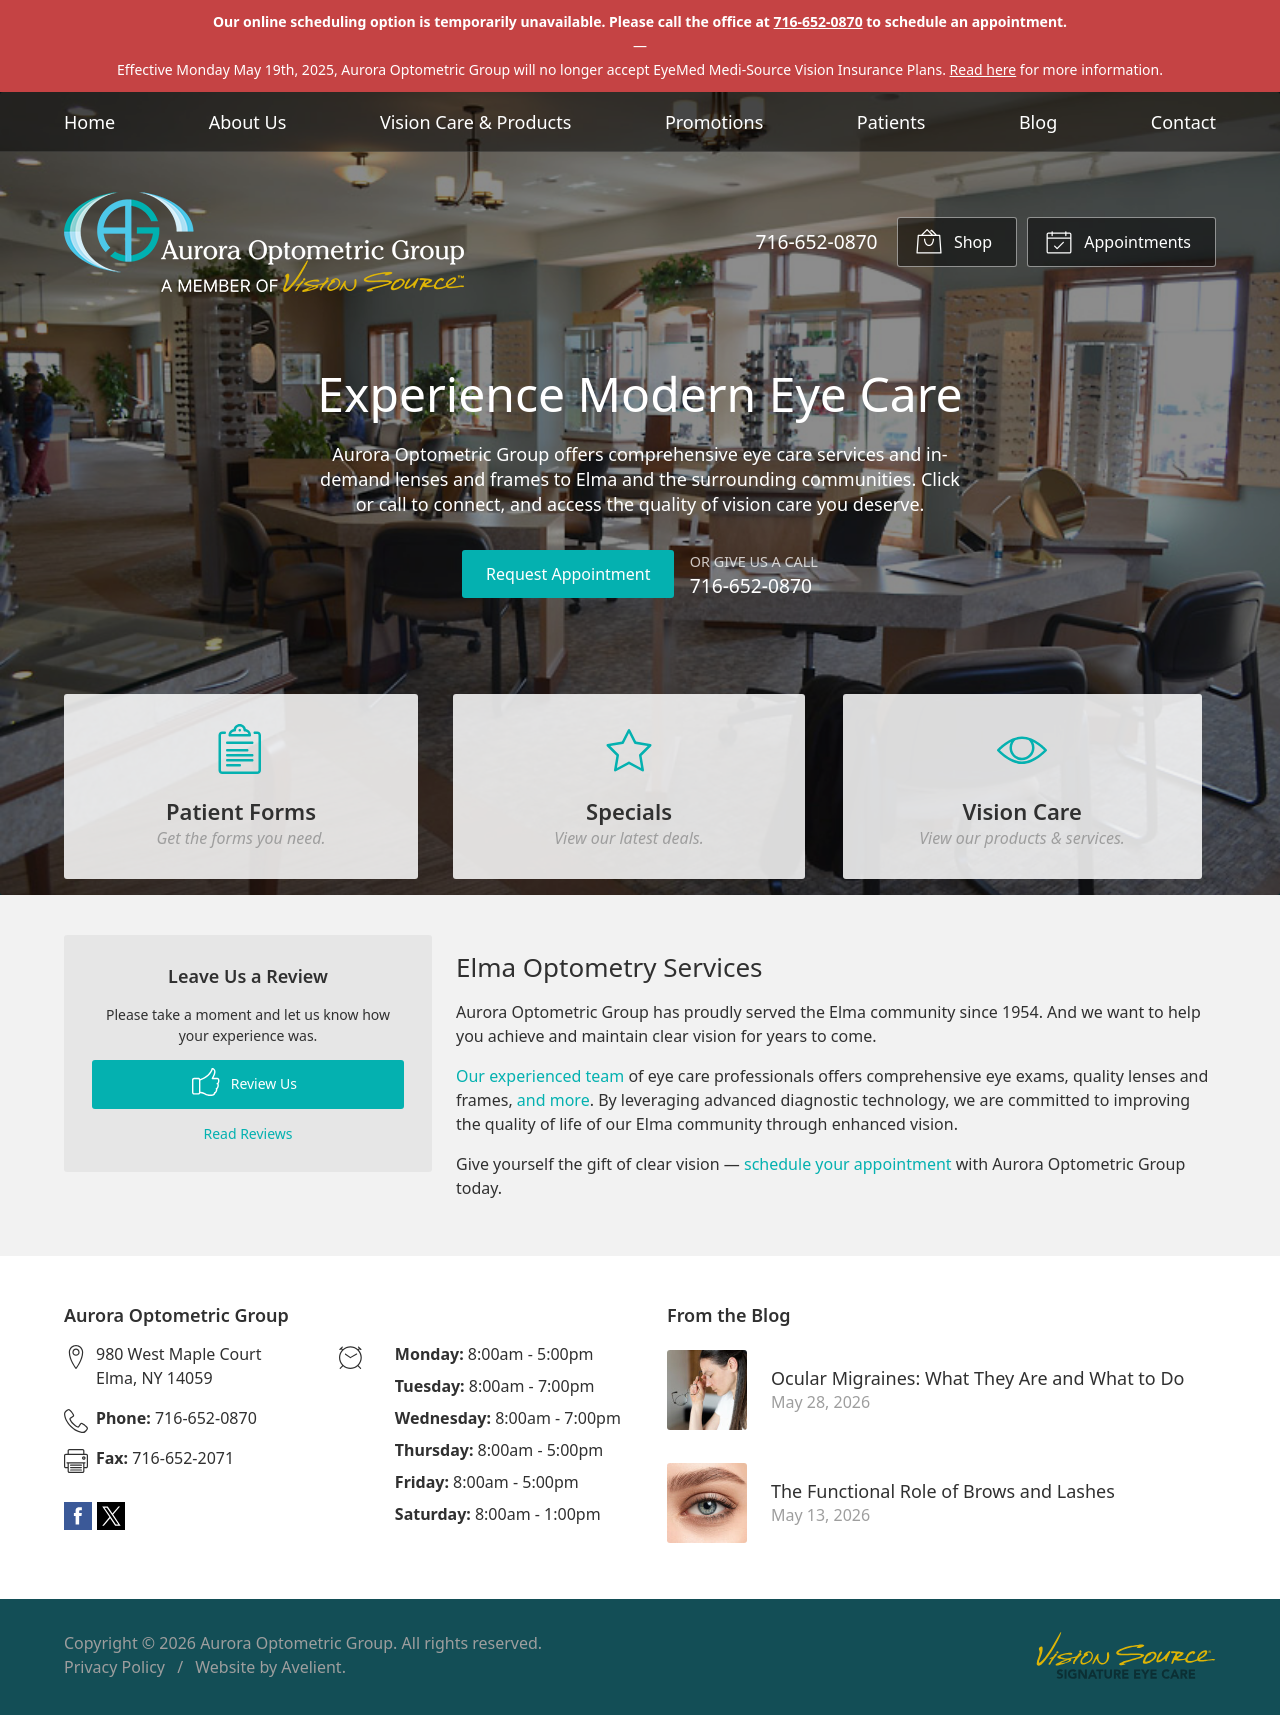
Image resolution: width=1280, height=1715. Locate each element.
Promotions (714, 122)
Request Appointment (568, 574)
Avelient (311, 1671)
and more (553, 1104)
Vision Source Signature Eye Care (1126, 1659)
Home (89, 122)
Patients (891, 122)
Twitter (111, 1520)
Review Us (244, 1086)
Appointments (1118, 241)
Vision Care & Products (475, 122)
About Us (248, 122)
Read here (983, 69)
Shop (953, 241)
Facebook (78, 1520)
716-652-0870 (818, 21)
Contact (1183, 122)
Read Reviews (247, 1137)
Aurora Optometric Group (296, 1647)
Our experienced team (540, 1080)
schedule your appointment (848, 1168)
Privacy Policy (114, 1671)
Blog (1038, 122)
